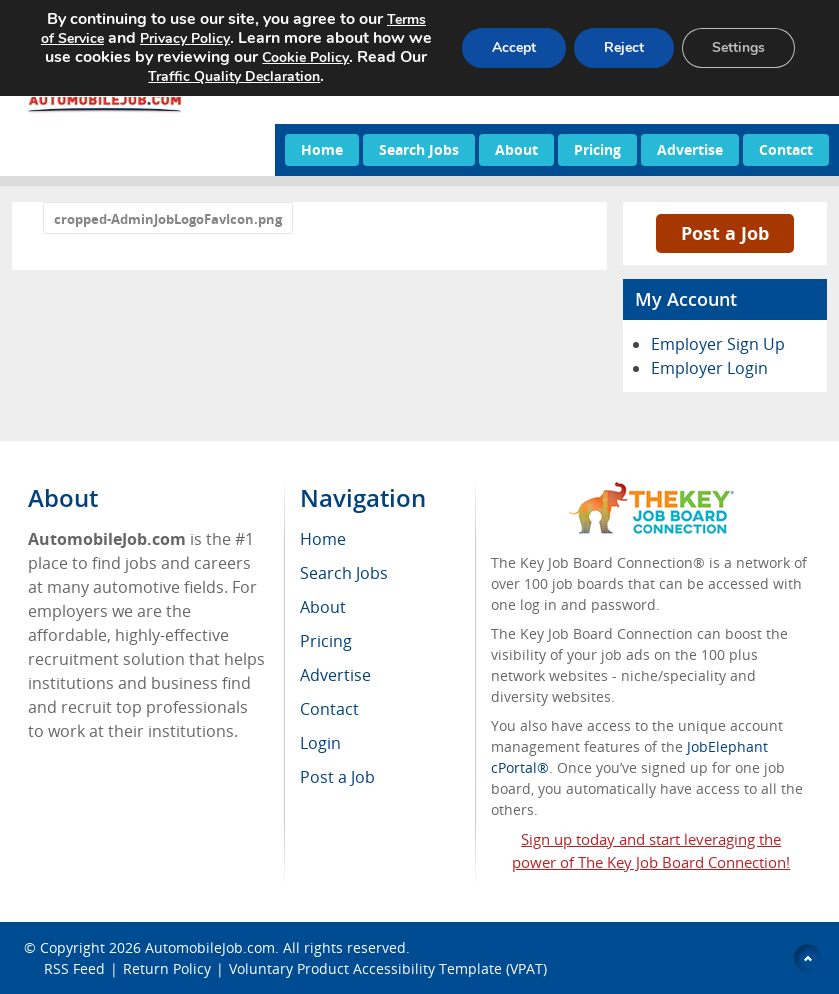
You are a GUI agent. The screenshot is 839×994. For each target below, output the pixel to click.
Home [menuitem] (323, 539)
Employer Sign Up (718, 344)
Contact (786, 149)
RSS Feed (74, 968)
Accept (514, 47)
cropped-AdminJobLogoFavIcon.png (168, 219)
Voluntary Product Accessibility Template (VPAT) (388, 968)
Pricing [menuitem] (326, 641)
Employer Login (709, 368)
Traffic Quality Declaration (234, 76)
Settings (738, 47)
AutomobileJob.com (210, 947)
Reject (624, 47)
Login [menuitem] (320, 743)
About (516, 149)
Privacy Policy (185, 38)
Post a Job (725, 233)
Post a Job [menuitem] (337, 777)
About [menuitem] (323, 607)
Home (322, 149)
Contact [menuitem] (329, 709)
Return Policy (167, 968)
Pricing (597, 149)
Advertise (690, 149)
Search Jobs (419, 149)
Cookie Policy (305, 57)
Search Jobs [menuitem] (344, 573)
